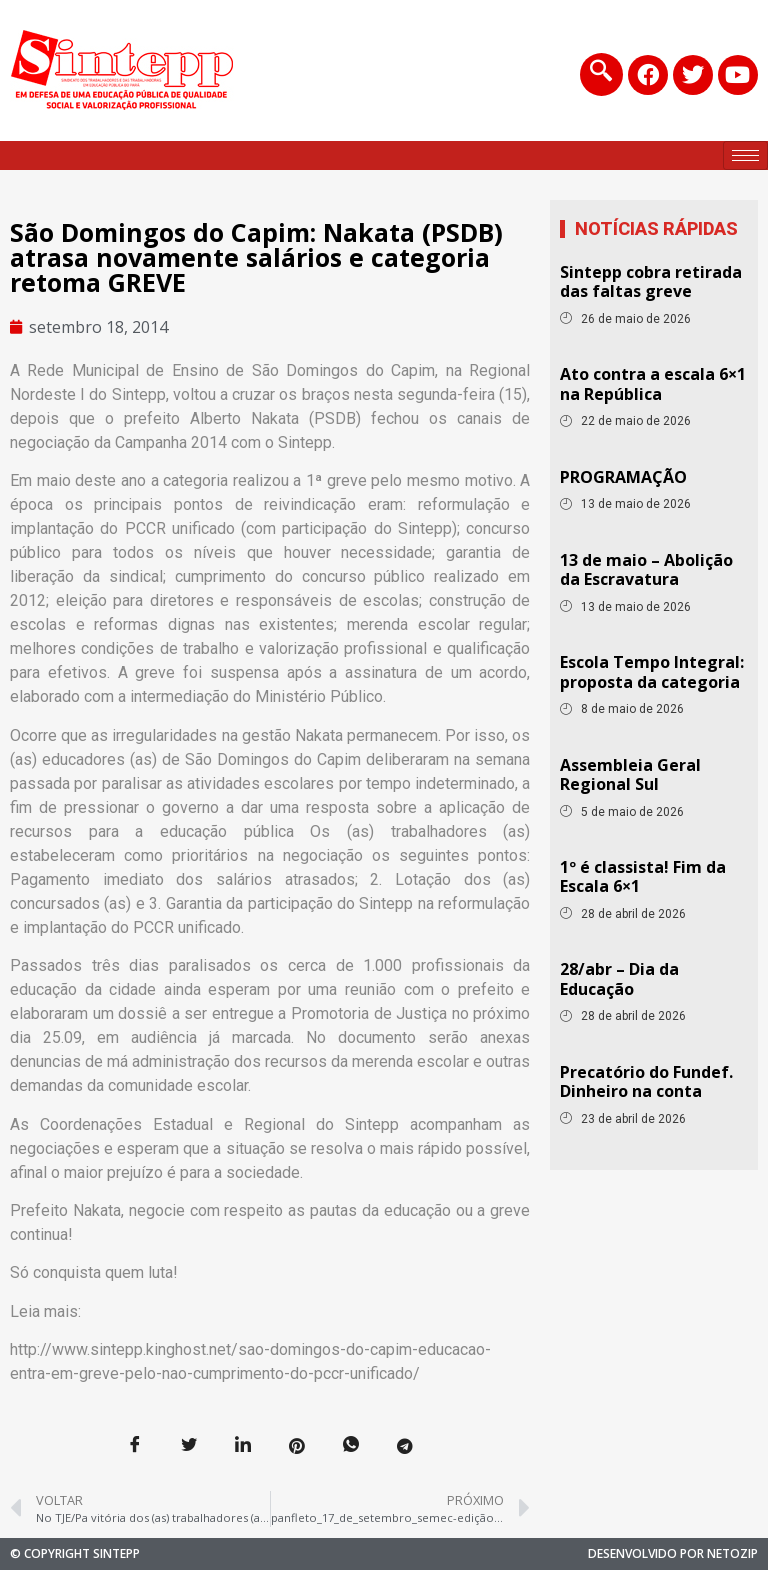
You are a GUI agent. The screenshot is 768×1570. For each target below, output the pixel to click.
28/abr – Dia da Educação (619, 978)
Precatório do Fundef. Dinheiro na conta (646, 1081)
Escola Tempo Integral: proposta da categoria (652, 671)
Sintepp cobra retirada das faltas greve (651, 281)
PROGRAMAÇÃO (623, 477)
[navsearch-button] (597, 74)
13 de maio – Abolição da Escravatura (646, 569)
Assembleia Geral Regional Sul (630, 774)
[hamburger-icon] (745, 155)
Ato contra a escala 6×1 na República (653, 383)
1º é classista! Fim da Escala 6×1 (643, 876)
